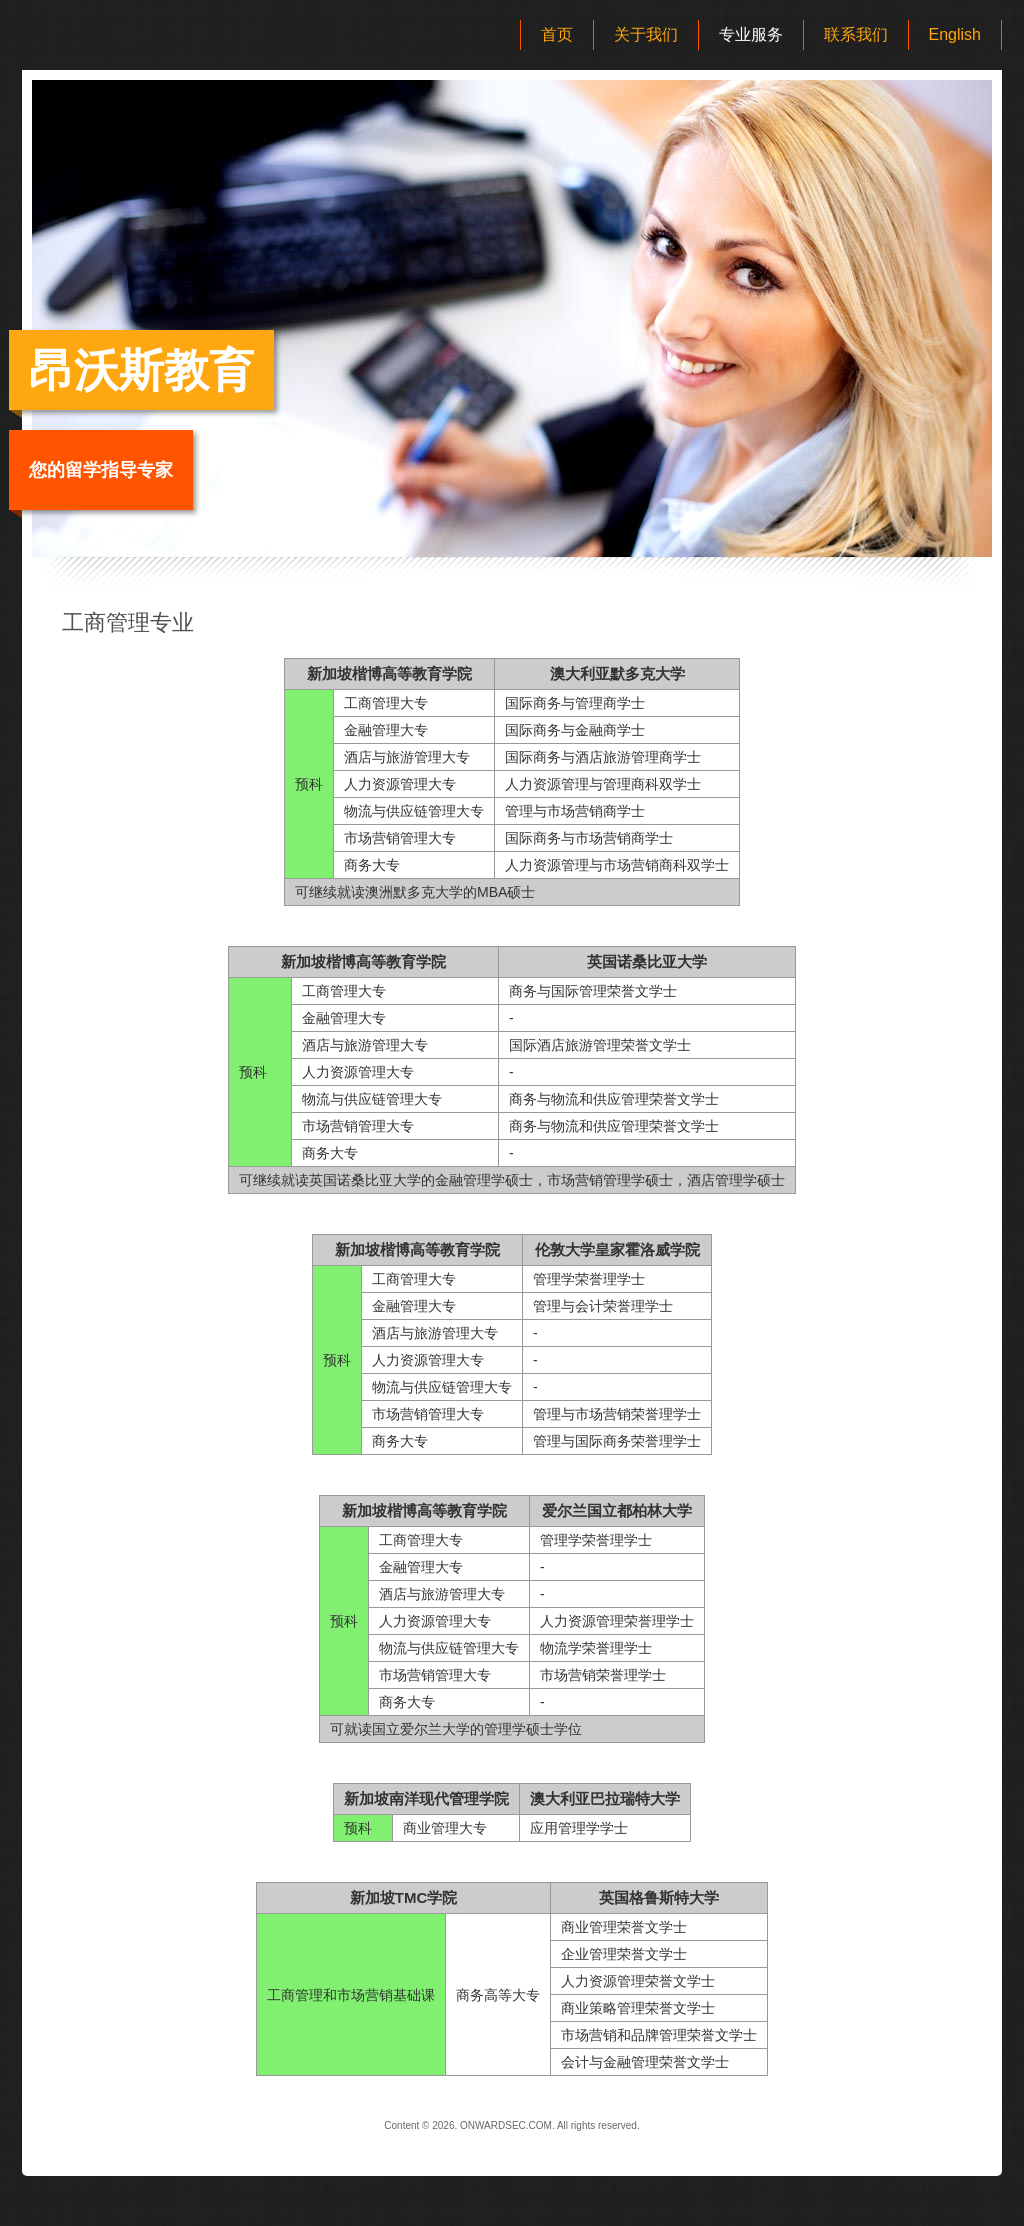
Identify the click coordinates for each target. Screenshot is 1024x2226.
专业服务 (751, 34)
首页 (557, 34)
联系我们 (856, 34)
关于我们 (646, 34)
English (955, 34)
